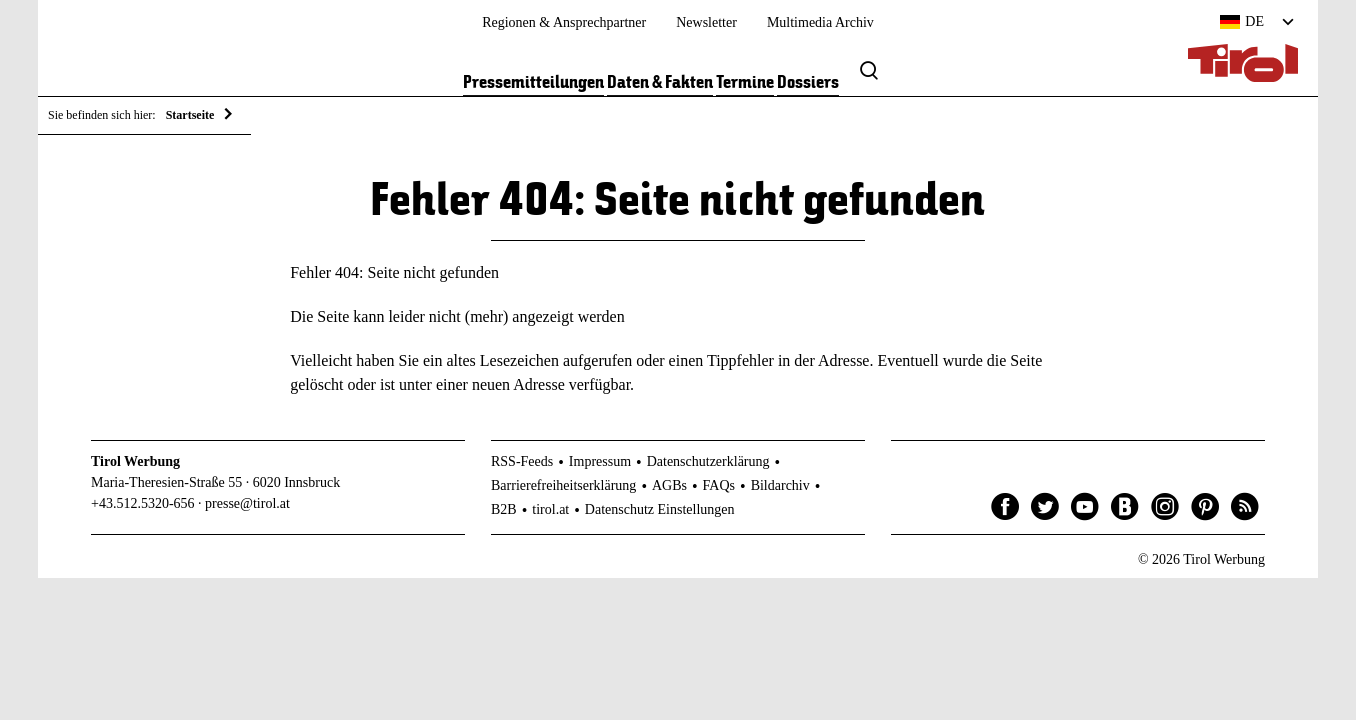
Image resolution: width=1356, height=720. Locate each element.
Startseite (190, 115)
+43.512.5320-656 (143, 503)
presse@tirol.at (247, 503)
